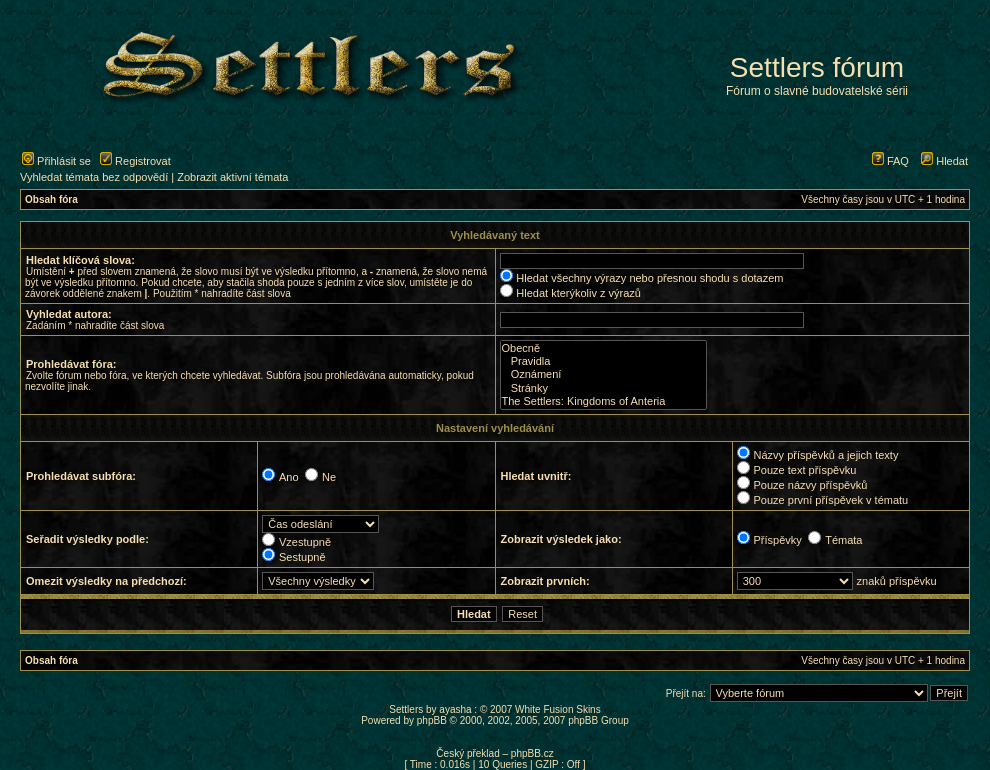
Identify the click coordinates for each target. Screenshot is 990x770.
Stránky (604, 388)
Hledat (944, 161)
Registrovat (135, 161)
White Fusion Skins (558, 709)
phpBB (432, 720)
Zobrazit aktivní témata (232, 177)
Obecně (604, 348)
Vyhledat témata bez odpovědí (94, 177)
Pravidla (604, 361)
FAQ (890, 161)
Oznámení (604, 374)
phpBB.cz (532, 753)
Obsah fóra (51, 199)
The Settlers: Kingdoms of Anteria (604, 401)
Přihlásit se (56, 161)
